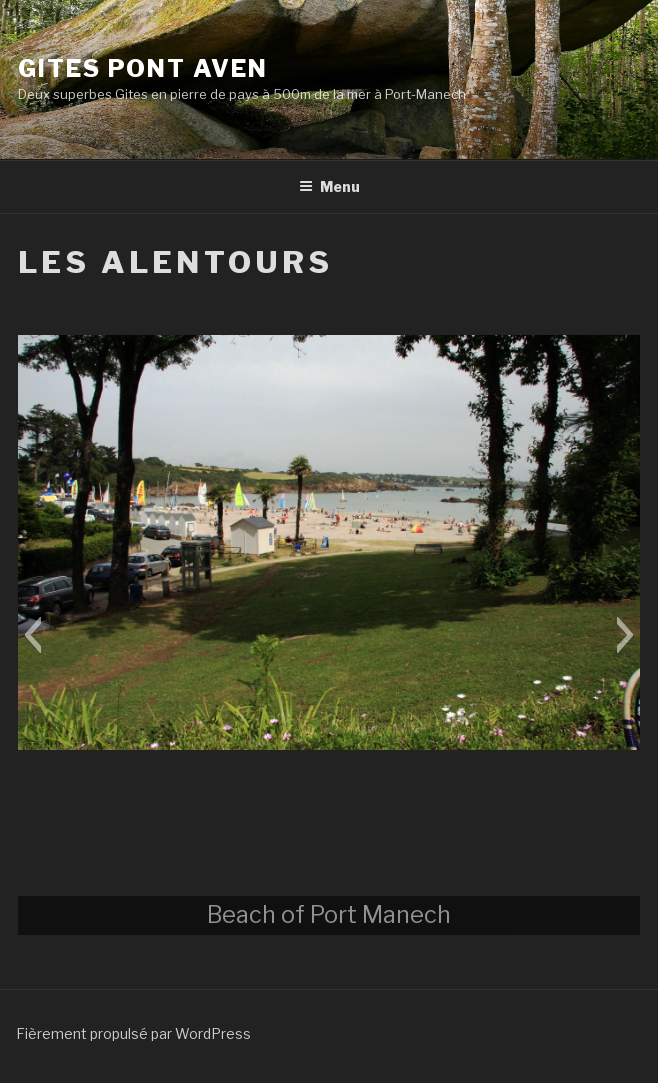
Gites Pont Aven (143, 68)
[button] (32, 635)
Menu (329, 186)
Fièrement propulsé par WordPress (133, 1033)
